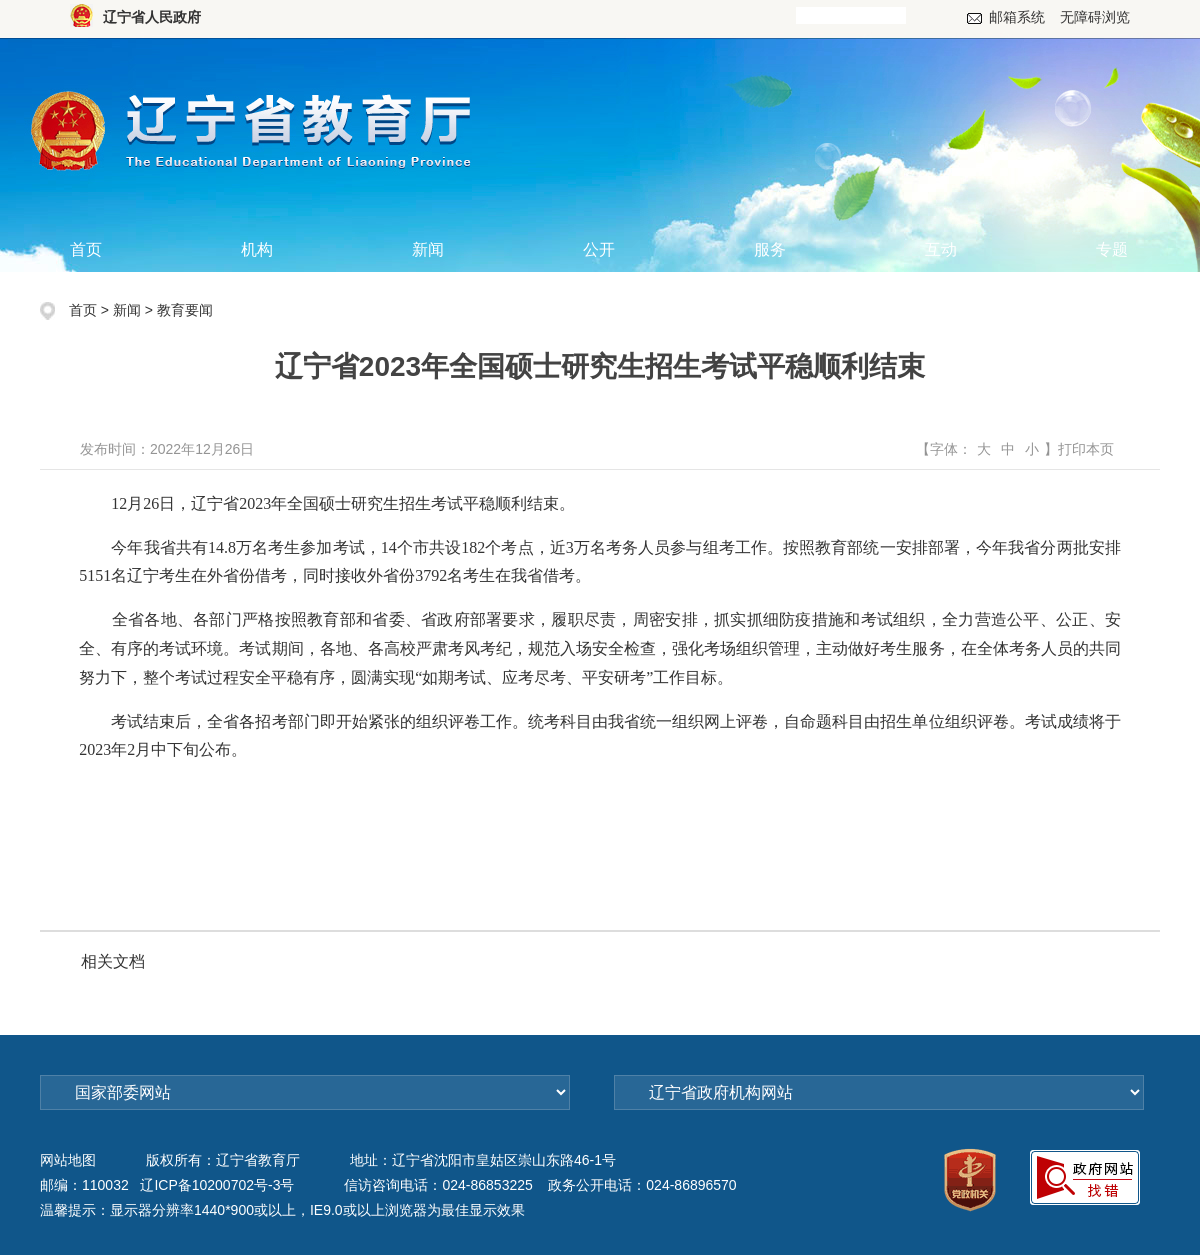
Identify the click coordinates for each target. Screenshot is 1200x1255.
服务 (770, 249)
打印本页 (1086, 449)
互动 (941, 249)
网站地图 (68, 1160)
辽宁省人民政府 (152, 17)
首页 (86, 249)
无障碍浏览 (1095, 17)
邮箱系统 (1017, 17)
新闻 (428, 249)
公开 (599, 249)
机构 (257, 249)
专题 (1112, 249)
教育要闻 (185, 310)
